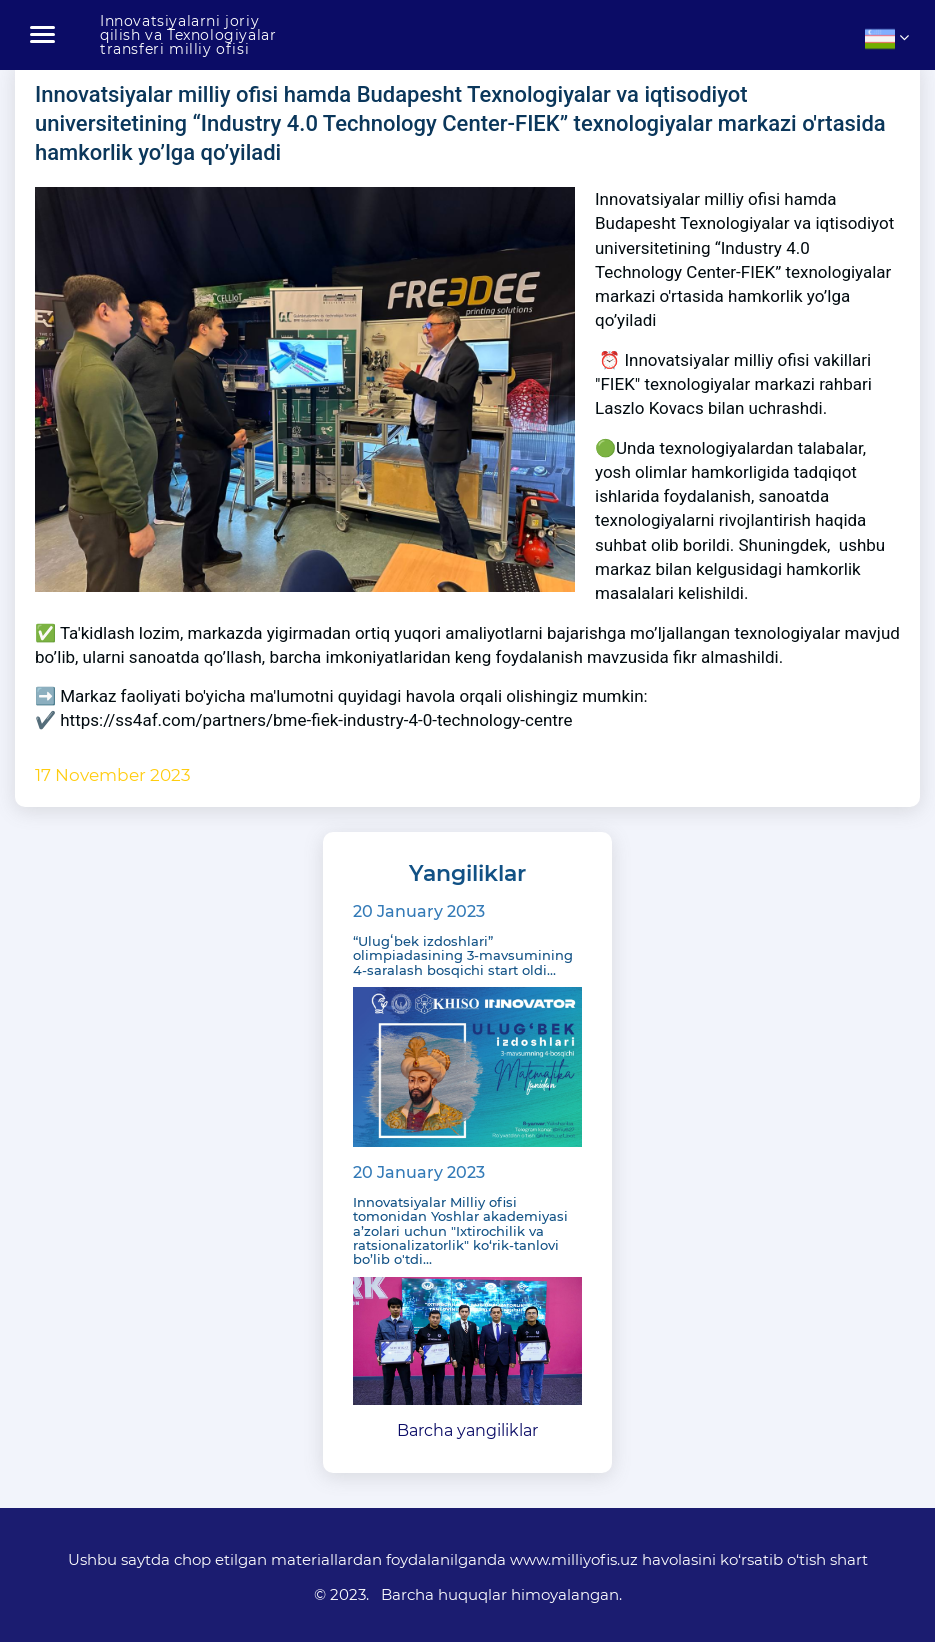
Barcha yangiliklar (467, 1430)
